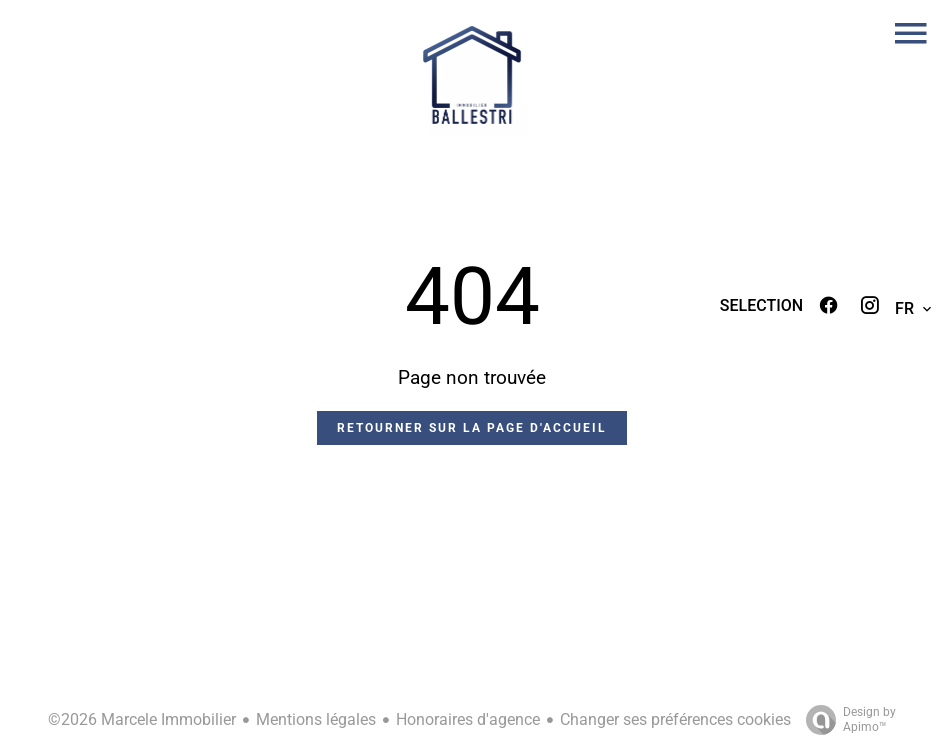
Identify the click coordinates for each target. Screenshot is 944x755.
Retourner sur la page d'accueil (472, 428)
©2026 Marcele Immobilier (142, 719)
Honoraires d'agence (468, 719)
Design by (846, 720)
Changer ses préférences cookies (675, 719)
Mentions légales (316, 719)
